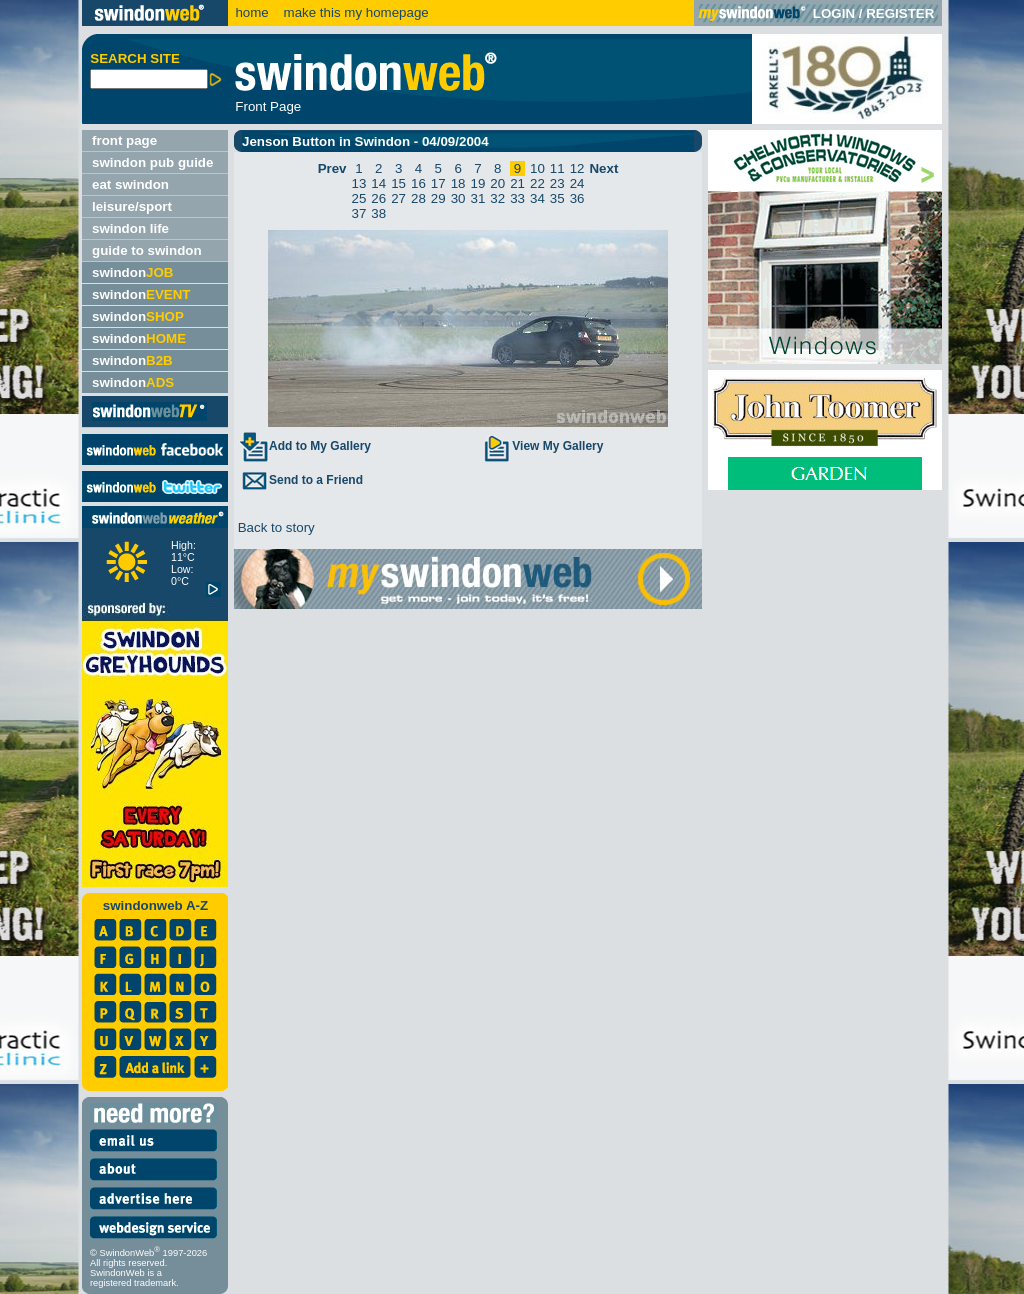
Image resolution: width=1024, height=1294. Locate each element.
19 (478, 183)
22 (537, 183)
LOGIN (834, 13)
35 (557, 198)
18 (458, 183)
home (251, 12)
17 (438, 183)
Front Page (268, 106)
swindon (132, 272)
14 (378, 183)
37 (359, 213)
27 (398, 198)
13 (359, 183)
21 (517, 183)
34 (537, 198)
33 (517, 198)
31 (478, 198)
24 (577, 183)
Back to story (274, 527)
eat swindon (130, 184)
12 (577, 168)
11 (557, 168)
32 (497, 198)
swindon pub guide (152, 162)
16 (418, 183)
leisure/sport (132, 206)
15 (398, 183)
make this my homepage (354, 12)
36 (577, 198)
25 (359, 198)
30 (458, 198)
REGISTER (900, 13)
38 (378, 213)
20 (497, 183)
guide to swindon (147, 250)
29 (438, 198)
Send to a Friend (301, 480)
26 (378, 198)
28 (418, 198)
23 (557, 183)
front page (124, 140)
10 (537, 168)
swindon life (130, 228)
